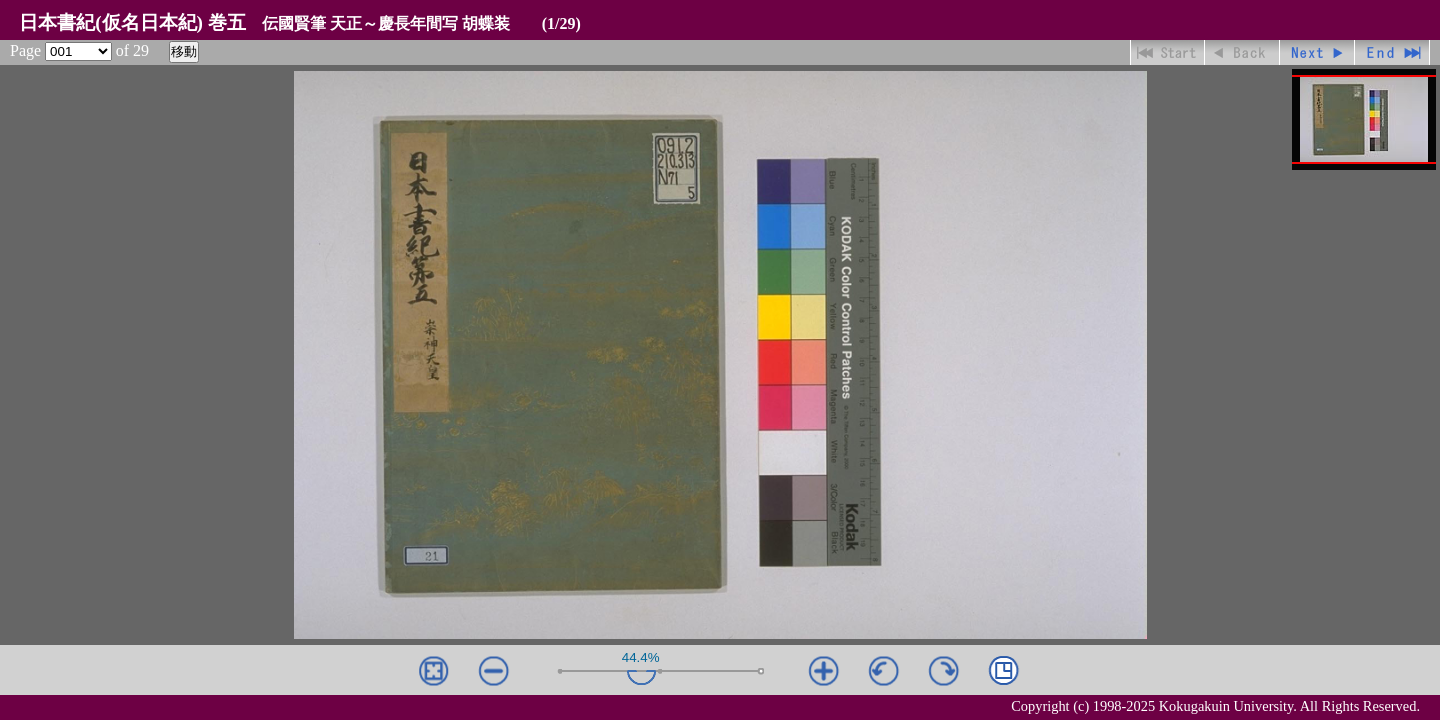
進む (1317, 52)
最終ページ (1392, 52)
